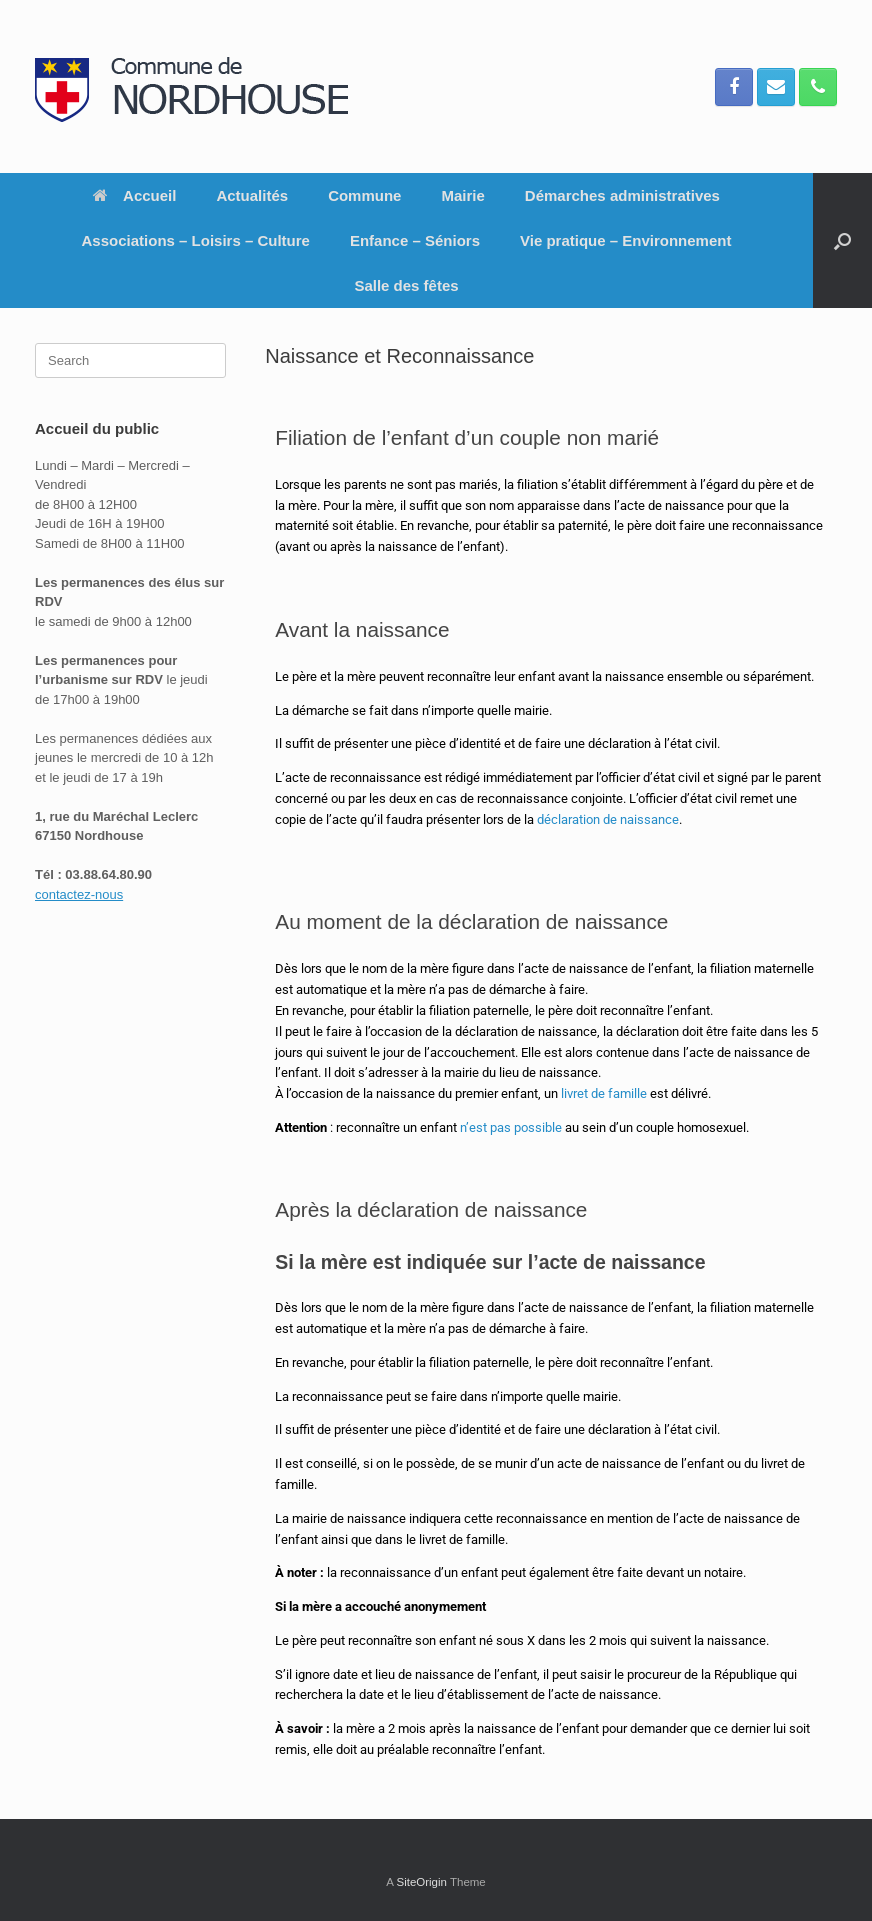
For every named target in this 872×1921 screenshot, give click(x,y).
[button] (842, 240)
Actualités (252, 195)
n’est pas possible (511, 1127)
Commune (364, 195)
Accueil (134, 195)
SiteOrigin (421, 1882)
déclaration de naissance (608, 819)
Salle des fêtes (406, 285)
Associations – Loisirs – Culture (196, 240)
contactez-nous (79, 894)
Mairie (462, 195)
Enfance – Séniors (415, 240)
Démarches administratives (622, 195)
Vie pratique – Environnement (625, 240)
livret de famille (604, 1093)
